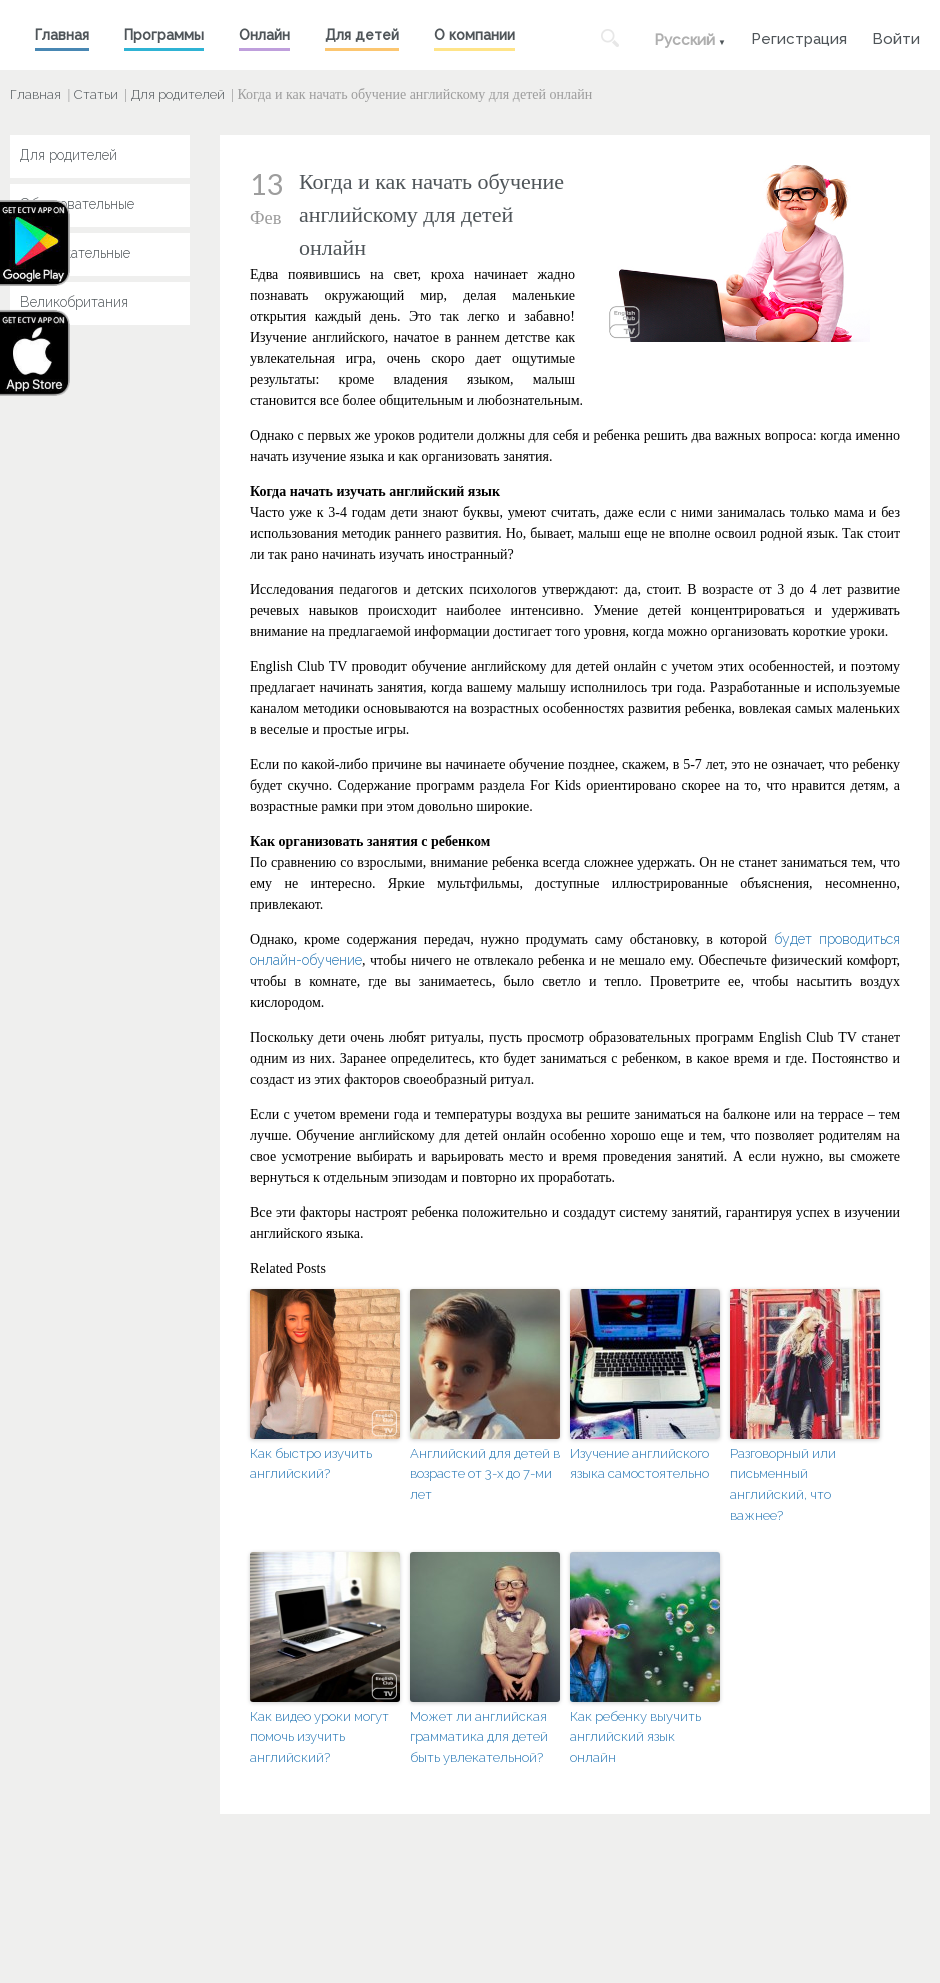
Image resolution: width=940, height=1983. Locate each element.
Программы (164, 35)
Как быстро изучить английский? (311, 1464)
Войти (896, 36)
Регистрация (799, 36)
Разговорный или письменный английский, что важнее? (783, 1484)
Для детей (362, 35)
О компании (474, 35)
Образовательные (77, 204)
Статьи (96, 94)
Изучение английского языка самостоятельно (639, 1464)
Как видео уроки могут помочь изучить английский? (319, 1737)
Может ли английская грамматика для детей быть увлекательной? (479, 1737)
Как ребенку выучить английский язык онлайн (635, 1737)
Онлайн (264, 35)
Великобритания (74, 302)
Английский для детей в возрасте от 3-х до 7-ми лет (485, 1474)
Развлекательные (75, 253)
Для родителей (178, 94)
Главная (62, 35)
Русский (684, 40)
